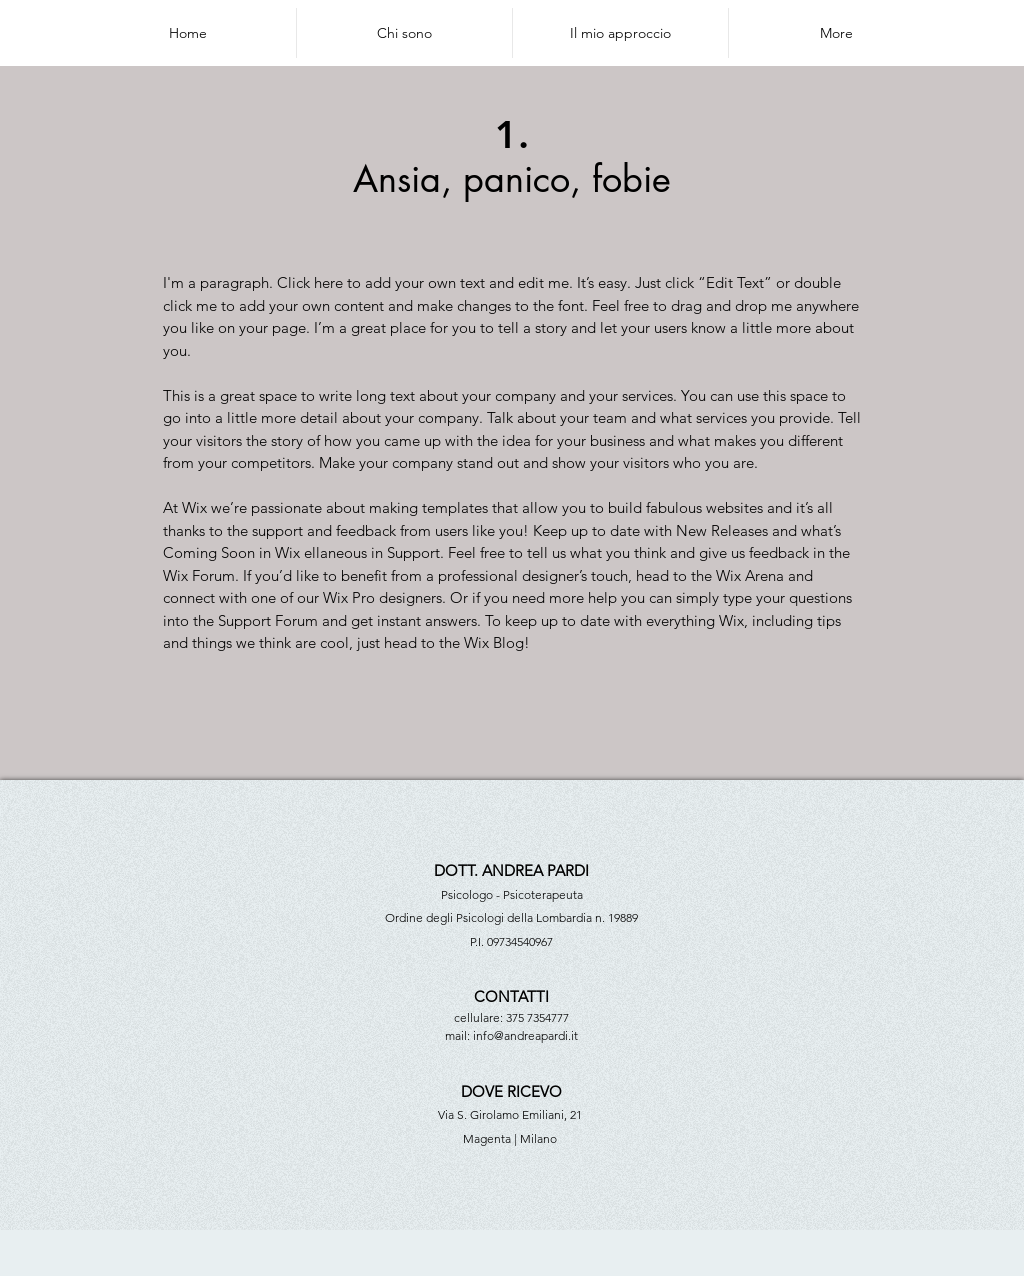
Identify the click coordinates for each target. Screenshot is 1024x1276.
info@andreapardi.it (525, 1035)
